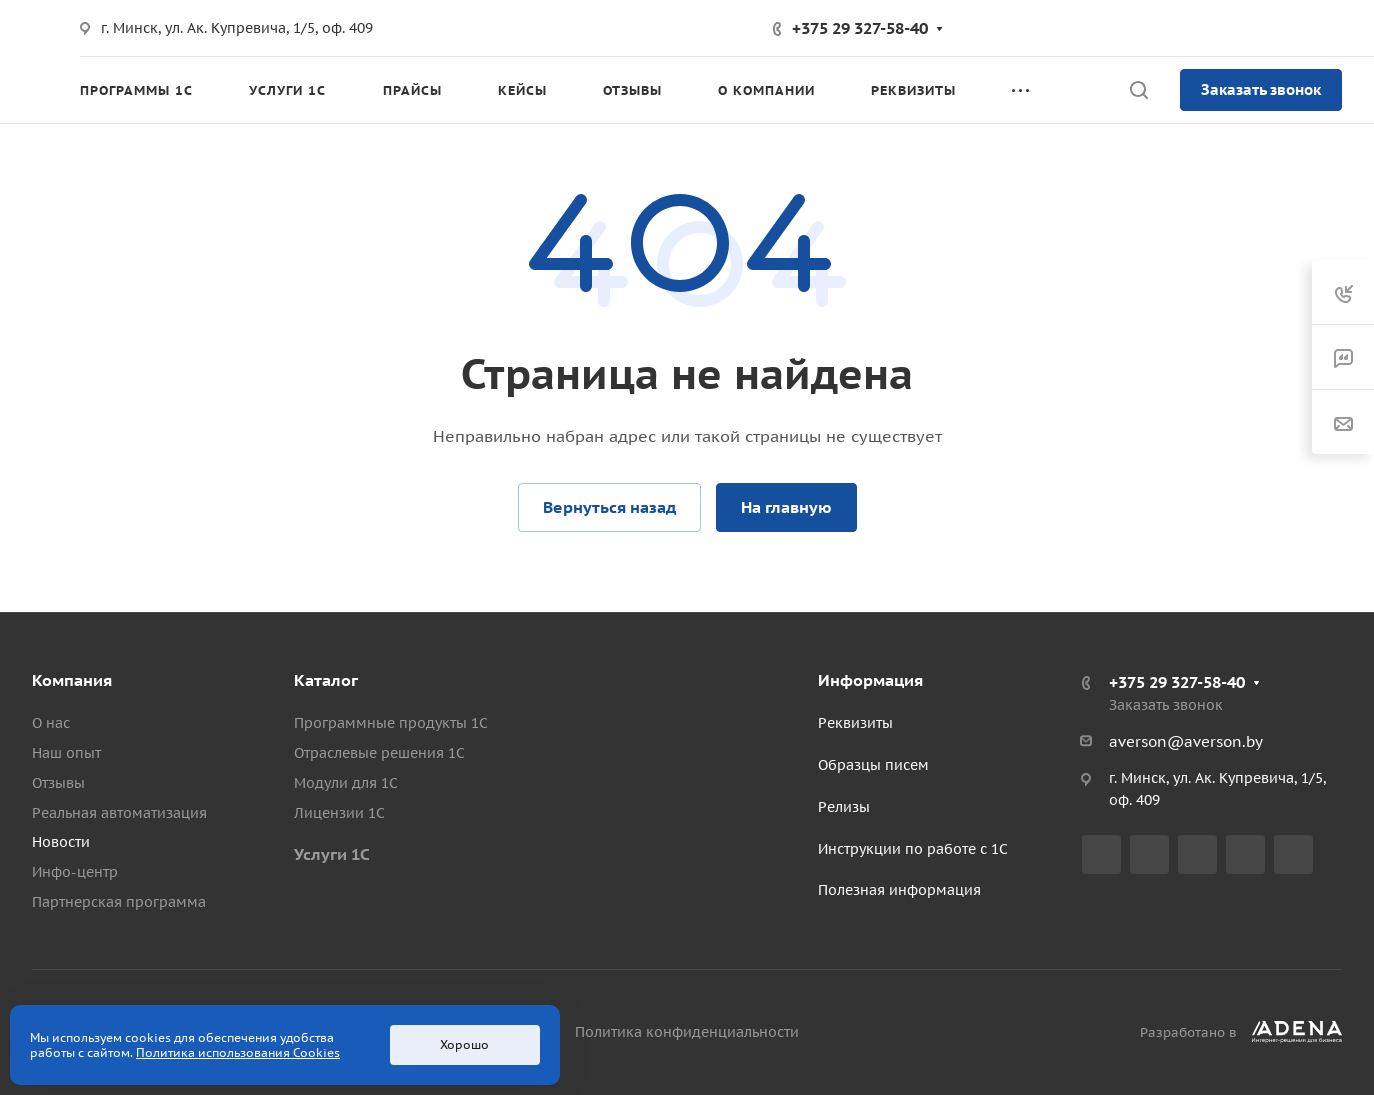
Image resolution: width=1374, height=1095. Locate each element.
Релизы (844, 807)
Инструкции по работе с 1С (913, 849)
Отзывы (58, 783)
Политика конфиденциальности (687, 1032)
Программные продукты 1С (391, 723)
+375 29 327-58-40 (860, 28)
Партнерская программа (119, 902)
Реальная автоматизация (119, 813)
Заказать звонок (1261, 89)
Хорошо (464, 1044)
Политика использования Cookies (238, 1052)
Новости (61, 842)
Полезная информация (899, 890)
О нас (51, 723)
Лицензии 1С (339, 813)
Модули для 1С (346, 783)
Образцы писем (873, 765)
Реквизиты (855, 723)
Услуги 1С (332, 854)
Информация (870, 680)
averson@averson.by (1186, 741)
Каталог (326, 680)
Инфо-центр (75, 872)
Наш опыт (66, 753)
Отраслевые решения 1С (379, 753)
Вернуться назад (609, 507)
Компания (72, 680)
